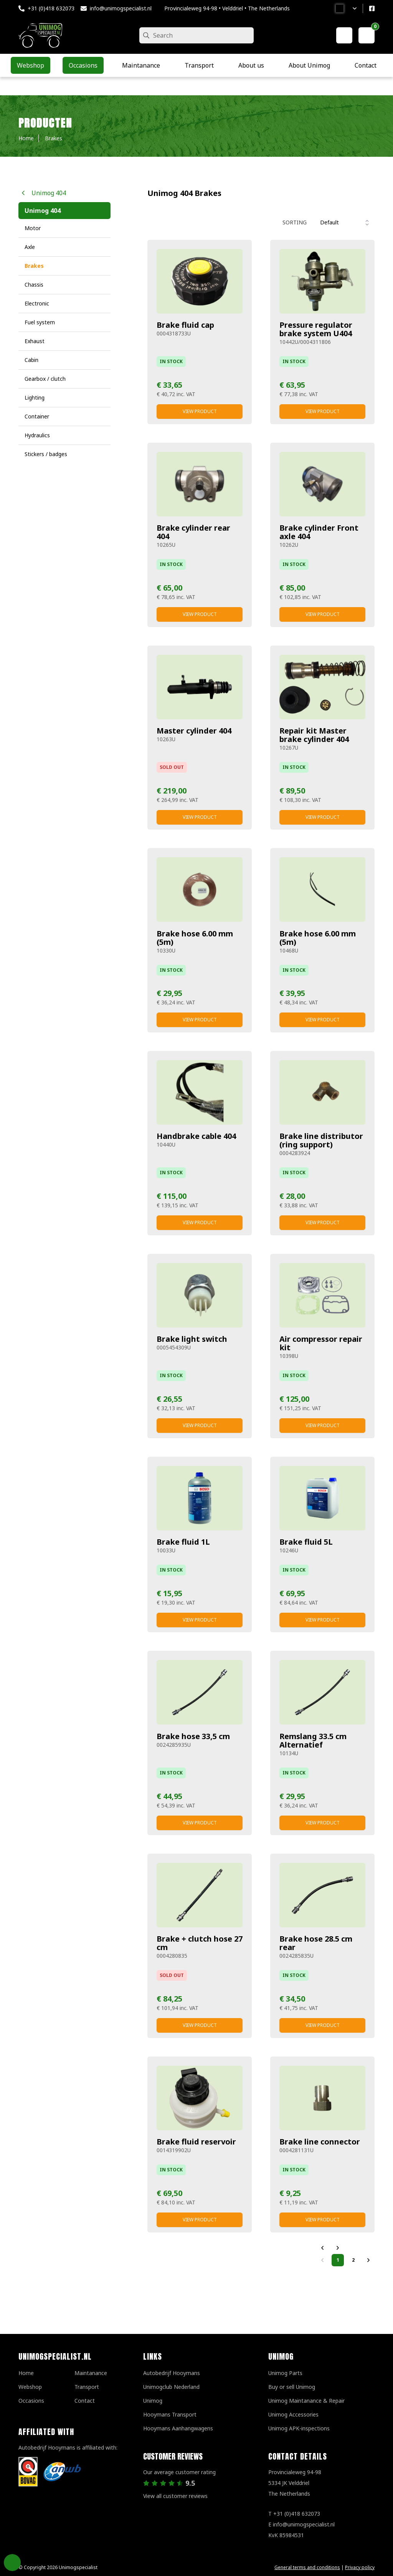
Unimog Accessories (293, 2414)
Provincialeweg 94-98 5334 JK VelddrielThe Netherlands (294, 2482)
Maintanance (90, 2373)
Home (26, 2373)
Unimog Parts (285, 2373)
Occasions (31, 2400)
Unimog (152, 2400)
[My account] (344, 35)
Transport (86, 2386)
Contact (84, 2400)
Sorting (294, 222)
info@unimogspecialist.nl (121, 8)
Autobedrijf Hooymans (171, 2373)
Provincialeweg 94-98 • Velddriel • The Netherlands (227, 8)
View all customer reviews (175, 2496)
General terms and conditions (307, 2567)
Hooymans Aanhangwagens (178, 2428)
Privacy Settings (12, 2562)
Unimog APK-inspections (299, 2428)
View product (200, 411)
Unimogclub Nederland (171, 2386)
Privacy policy (360, 2567)
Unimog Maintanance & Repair (306, 2400)
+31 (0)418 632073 (51, 8)
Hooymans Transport (169, 2414)
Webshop (30, 2386)
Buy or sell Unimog (291, 2386)
